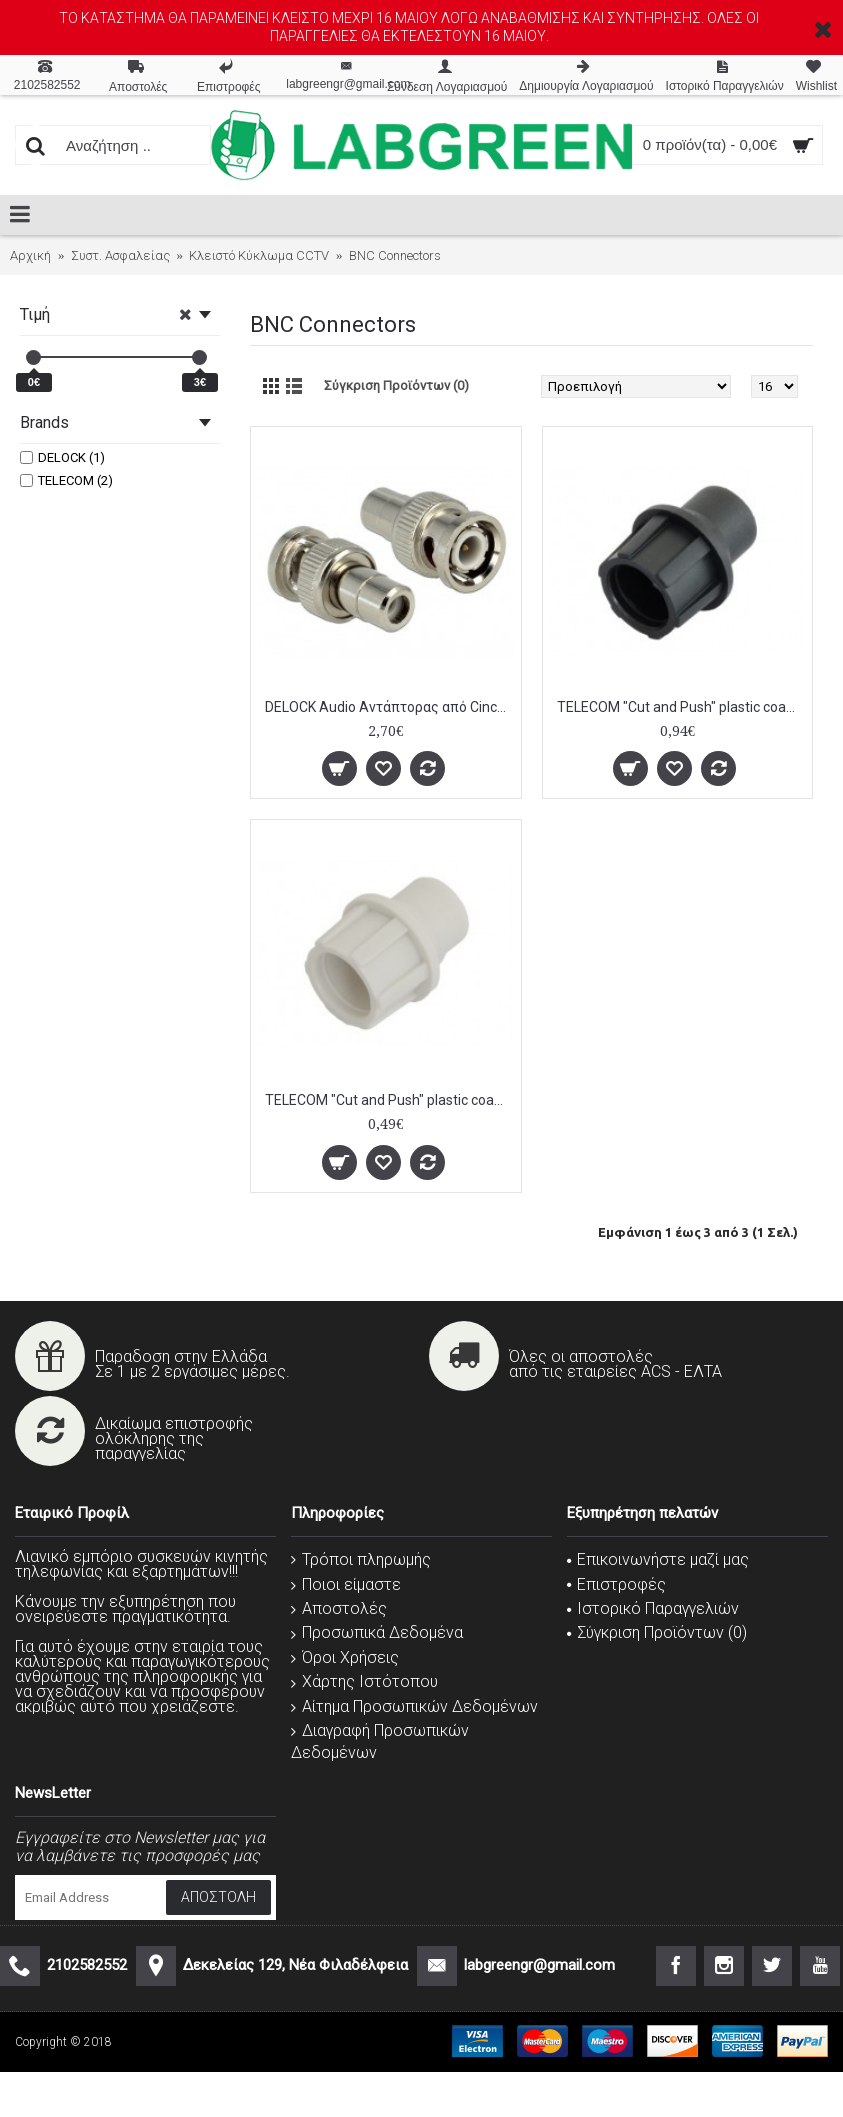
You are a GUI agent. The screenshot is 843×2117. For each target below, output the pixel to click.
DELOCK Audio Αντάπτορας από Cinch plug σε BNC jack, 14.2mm (389, 707)
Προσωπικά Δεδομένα (377, 1632)
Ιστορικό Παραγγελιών (653, 1608)
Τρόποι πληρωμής (361, 1559)
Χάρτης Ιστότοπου (364, 1681)
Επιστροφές (616, 1584)
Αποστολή (218, 1897)
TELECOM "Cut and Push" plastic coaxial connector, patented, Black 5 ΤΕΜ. (681, 707)
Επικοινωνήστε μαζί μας (658, 1559)
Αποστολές (339, 1608)
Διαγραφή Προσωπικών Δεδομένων (380, 1741)
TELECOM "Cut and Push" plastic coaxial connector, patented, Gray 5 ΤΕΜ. (389, 1100)
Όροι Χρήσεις (345, 1657)
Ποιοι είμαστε (346, 1584)
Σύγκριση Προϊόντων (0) (396, 385)
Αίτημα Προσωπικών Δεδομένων (414, 1706)
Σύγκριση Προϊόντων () (657, 1632)
